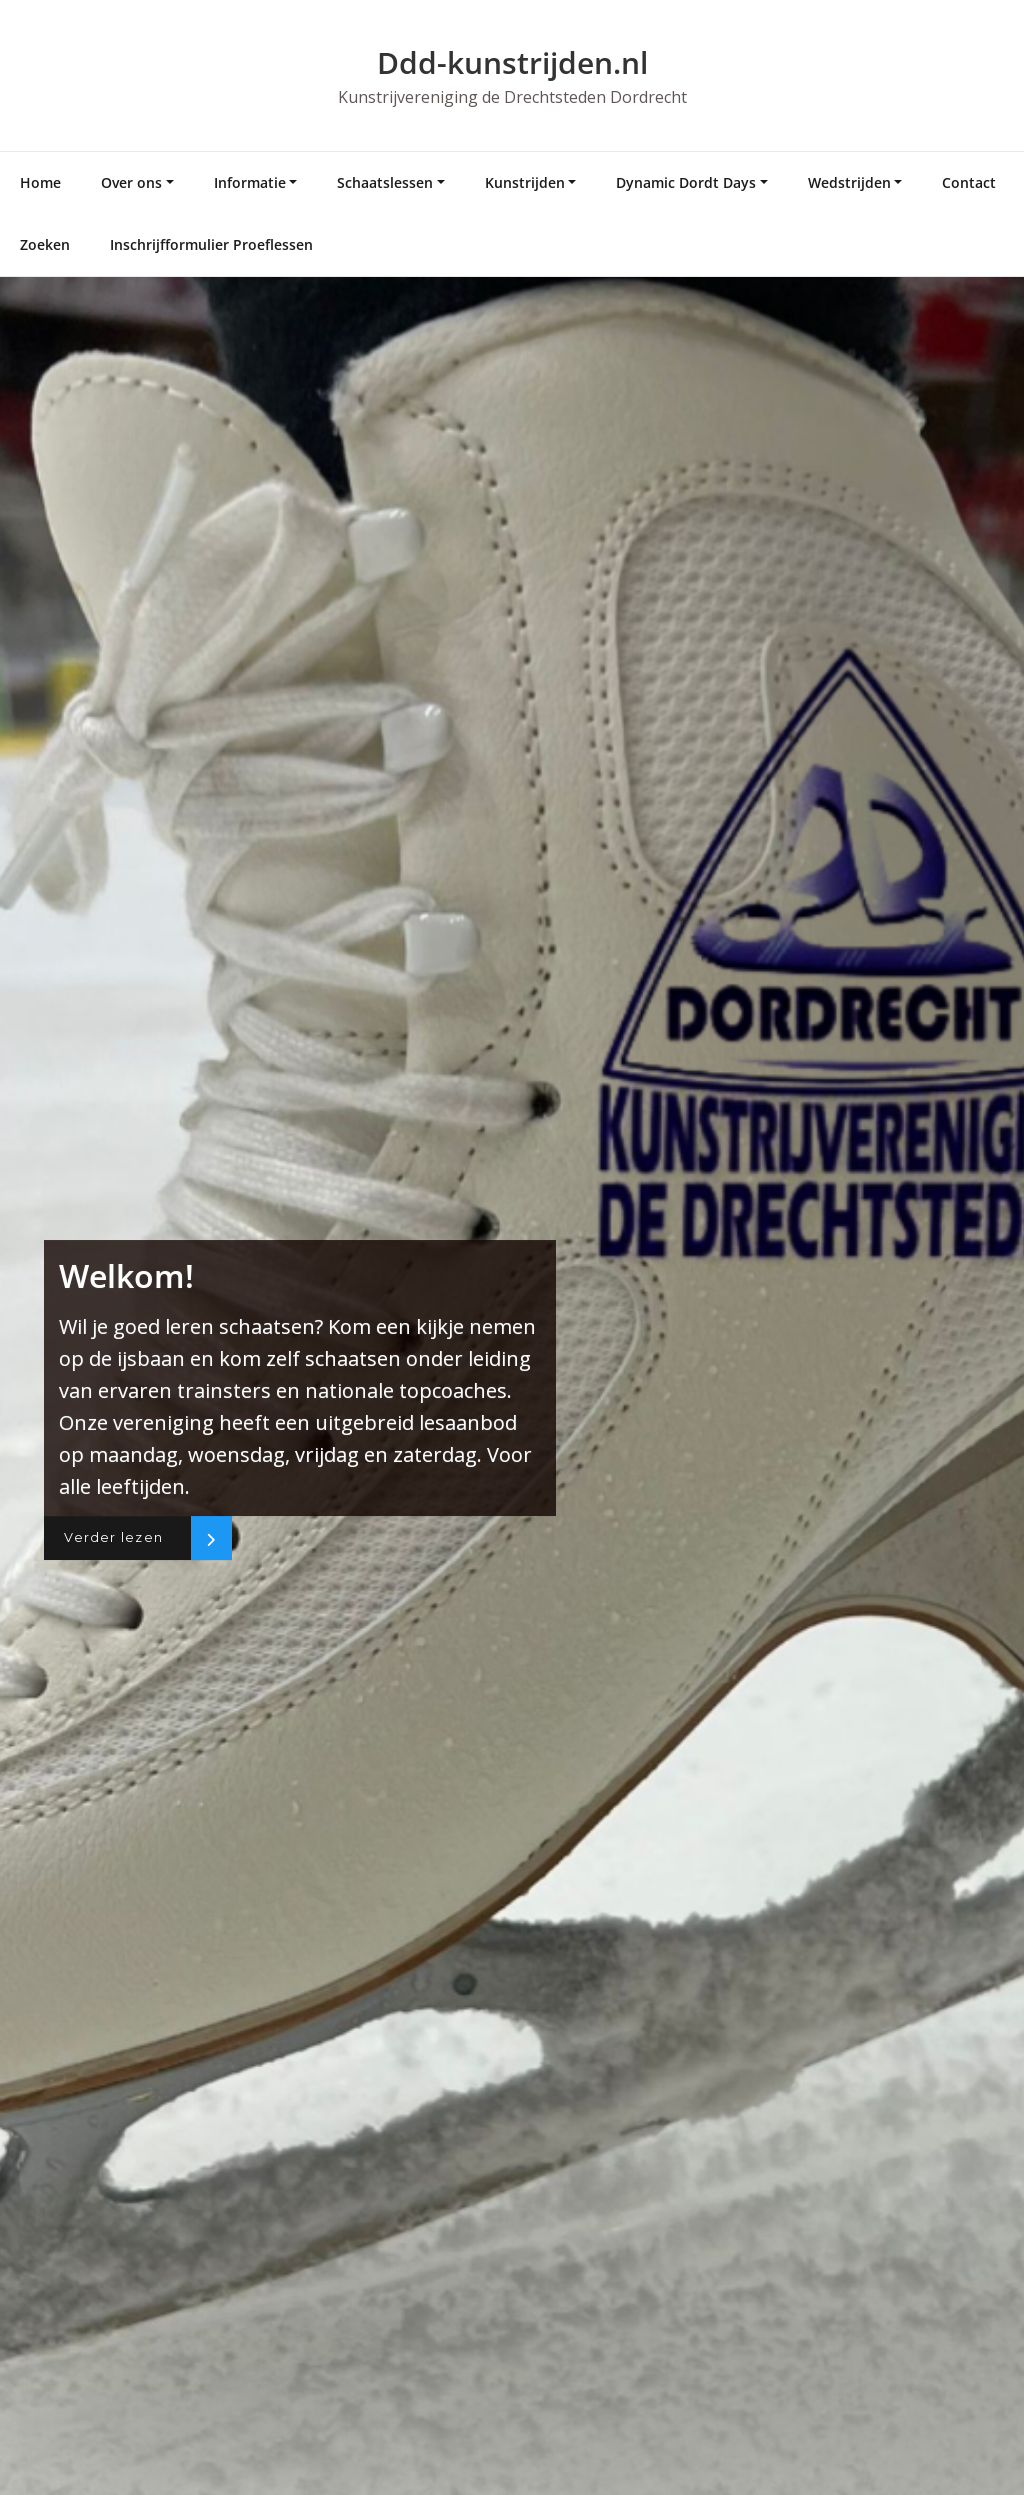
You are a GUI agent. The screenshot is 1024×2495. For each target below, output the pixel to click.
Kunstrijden (525, 182)
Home (40, 182)
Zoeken (45, 244)
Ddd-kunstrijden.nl (512, 62)
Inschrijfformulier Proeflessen (211, 244)
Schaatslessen (385, 182)
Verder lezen (118, 1538)
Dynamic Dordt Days (686, 182)
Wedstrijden (849, 182)
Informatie (250, 182)
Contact (969, 182)
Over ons (131, 182)
